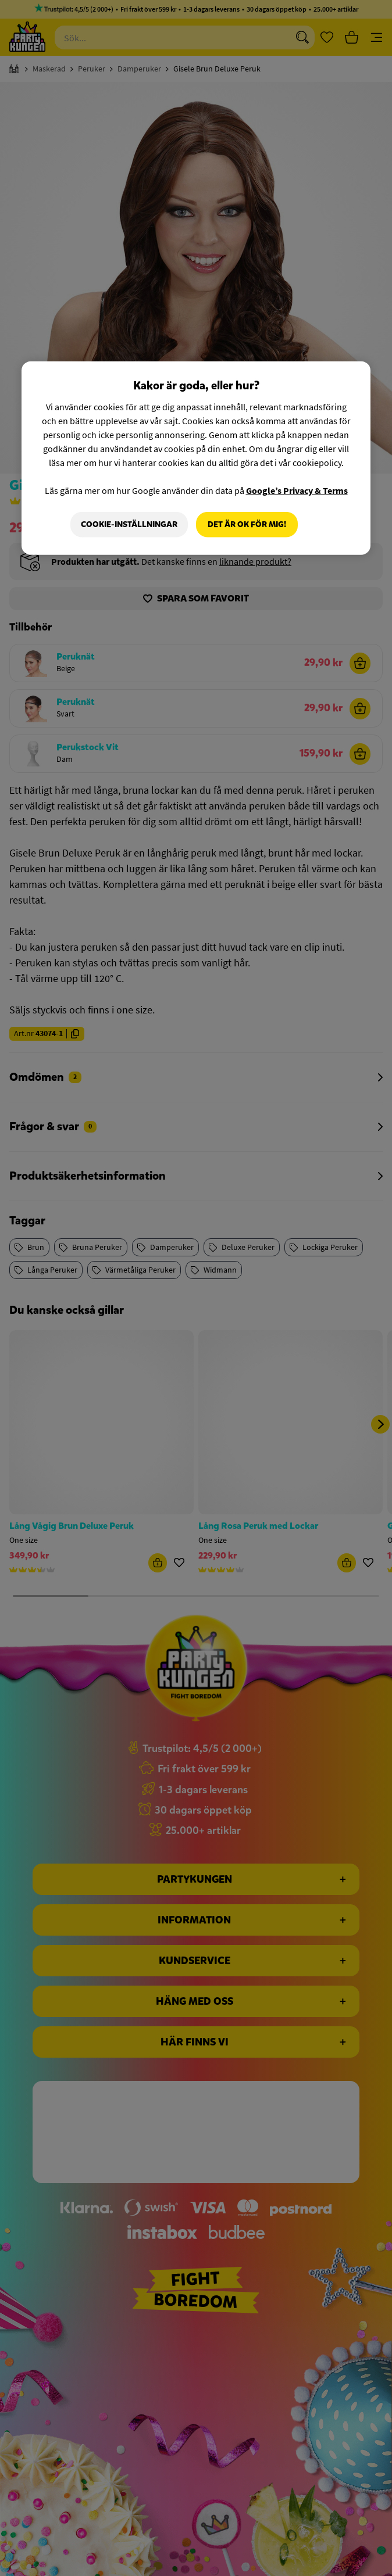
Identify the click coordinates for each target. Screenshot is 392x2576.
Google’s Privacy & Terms (297, 490)
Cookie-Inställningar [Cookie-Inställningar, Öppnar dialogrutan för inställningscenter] (129, 524)
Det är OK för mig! (247, 524)
